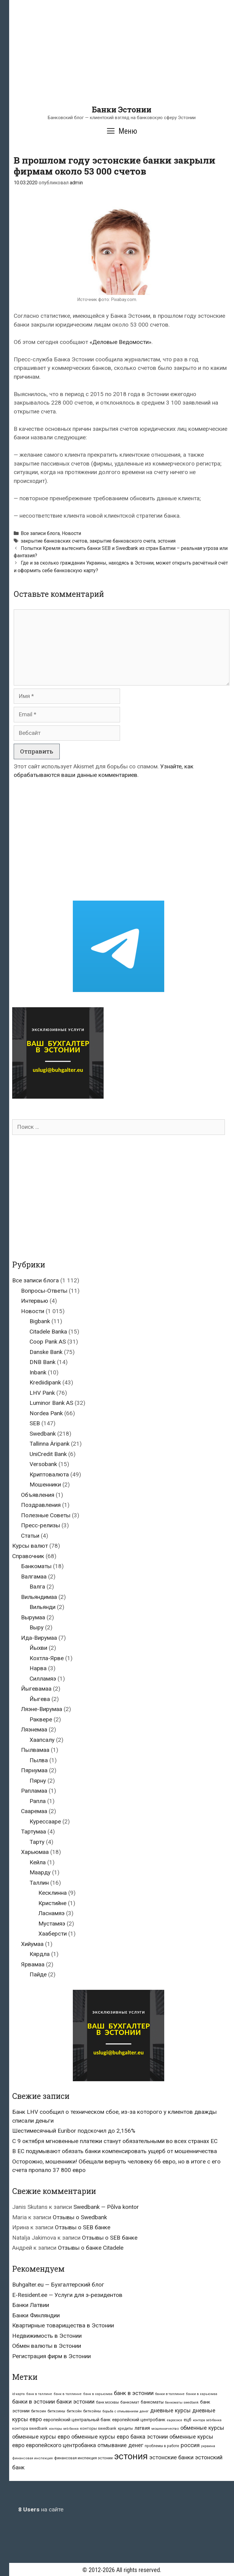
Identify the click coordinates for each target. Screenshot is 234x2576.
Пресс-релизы (40, 1525)
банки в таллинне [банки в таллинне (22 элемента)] (169, 2394)
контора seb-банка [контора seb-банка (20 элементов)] (207, 2420)
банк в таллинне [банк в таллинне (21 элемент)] (68, 2394)
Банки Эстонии (121, 110)
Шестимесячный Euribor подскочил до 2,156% (73, 2130)
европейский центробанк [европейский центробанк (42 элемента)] (138, 2419)
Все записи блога (40, 533)
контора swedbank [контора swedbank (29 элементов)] (30, 2428)
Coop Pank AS (48, 1341)
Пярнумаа (34, 1770)
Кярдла (40, 1954)
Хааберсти (52, 1933)
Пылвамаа (35, 1749)
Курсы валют (30, 1545)
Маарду (40, 1872)
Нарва (38, 1668)
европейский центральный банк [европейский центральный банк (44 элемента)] (77, 2419)
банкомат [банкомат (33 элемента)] (129, 2402)
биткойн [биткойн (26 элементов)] (74, 2411)
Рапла (38, 1801)
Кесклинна (52, 1892)
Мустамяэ (51, 1923)
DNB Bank (42, 1362)
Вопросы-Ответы (44, 1290)
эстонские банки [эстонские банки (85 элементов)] (171, 2457)
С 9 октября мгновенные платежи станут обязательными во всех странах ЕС (115, 2141)
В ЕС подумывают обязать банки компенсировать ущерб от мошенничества (114, 2151)
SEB (35, 1423)
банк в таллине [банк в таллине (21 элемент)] (39, 2394)
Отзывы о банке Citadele (90, 2247)
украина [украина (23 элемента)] (208, 2446)
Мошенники (45, 1484)
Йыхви (38, 1647)
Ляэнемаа (34, 1729)
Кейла (38, 1862)
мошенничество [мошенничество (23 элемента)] (165, 2428)
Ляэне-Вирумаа (41, 1709)
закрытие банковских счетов (54, 541)
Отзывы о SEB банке (82, 2227)
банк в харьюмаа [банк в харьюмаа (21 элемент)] (97, 2394)
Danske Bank (46, 1351)
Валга (37, 1586)
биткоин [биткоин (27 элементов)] (38, 2411)
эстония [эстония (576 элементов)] (131, 2456)
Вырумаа (33, 1617)
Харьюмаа (35, 1851)
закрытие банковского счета (122, 541)
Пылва (39, 1760)
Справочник (28, 1556)
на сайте (40, 2509)
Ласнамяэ (51, 1913)
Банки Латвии (30, 2304)
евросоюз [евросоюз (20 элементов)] (174, 2420)
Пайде (38, 1974)
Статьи (30, 1535)
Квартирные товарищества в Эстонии (63, 2325)
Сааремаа (34, 1811)
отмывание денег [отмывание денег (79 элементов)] (120, 2445)
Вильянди (42, 1606)
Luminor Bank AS (51, 1402)
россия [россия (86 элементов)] (190, 2445)
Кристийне (52, 1903)
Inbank (38, 1372)
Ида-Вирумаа (39, 1637)
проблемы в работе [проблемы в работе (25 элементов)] (162, 2446)
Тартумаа (33, 1831)
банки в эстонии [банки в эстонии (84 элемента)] (33, 2401)
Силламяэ (43, 1678)
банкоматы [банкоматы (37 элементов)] (152, 2402)
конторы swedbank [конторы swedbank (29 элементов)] (98, 2428)
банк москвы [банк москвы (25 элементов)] (107, 2402)
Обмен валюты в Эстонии (46, 2345)
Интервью (34, 1300)
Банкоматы (36, 1566)
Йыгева (40, 1699)
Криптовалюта (49, 1474)
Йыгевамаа (36, 1688)
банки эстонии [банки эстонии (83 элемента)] (75, 2401)
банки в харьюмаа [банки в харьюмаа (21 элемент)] (201, 2394)
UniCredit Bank (48, 1454)
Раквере (41, 1719)
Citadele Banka (48, 1331)
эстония (167, 541)
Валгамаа (34, 1576)
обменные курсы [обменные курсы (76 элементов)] (202, 2428)
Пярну (38, 1780)
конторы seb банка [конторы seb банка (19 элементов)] (64, 2429)
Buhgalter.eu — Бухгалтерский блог (58, 2284)
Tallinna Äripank (49, 1443)
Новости (71, 533)
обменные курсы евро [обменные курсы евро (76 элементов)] (41, 2436)
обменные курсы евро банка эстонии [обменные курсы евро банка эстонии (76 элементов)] (119, 2436)
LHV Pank (42, 1392)
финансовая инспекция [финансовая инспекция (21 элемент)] (32, 2458)
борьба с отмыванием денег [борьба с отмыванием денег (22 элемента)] (125, 2411)
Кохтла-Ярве (47, 1658)
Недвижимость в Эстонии (47, 2335)
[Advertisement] (121, 62)
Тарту (37, 1841)
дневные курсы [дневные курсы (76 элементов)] (170, 2410)
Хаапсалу (42, 1739)
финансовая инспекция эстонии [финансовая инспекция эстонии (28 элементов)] (83, 2458)
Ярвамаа (32, 1964)
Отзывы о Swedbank (80, 2217)
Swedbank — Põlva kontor (106, 2206)
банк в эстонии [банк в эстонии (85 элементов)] (134, 2393)
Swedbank (43, 1433)
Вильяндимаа (39, 1596)
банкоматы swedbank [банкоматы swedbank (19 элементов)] (182, 2402)
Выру (37, 1627)
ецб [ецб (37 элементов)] (187, 2419)
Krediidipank (45, 1382)
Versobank (43, 1464)
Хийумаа (32, 1943)
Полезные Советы (45, 1515)
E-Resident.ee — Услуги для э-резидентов (67, 2294)
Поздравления (41, 1504)
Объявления (37, 1494)
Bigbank (40, 1321)
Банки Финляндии (36, 2315)
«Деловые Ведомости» (120, 341)
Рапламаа (34, 1790)
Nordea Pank (46, 1413)
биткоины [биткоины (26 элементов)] (56, 2411)
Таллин (39, 1882)
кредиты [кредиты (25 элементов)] (125, 2428)
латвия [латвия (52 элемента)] (142, 2428)
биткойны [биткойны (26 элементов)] (92, 2411)
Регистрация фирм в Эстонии (51, 2356)
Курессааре (45, 1821)
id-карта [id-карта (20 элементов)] (18, 2394)
